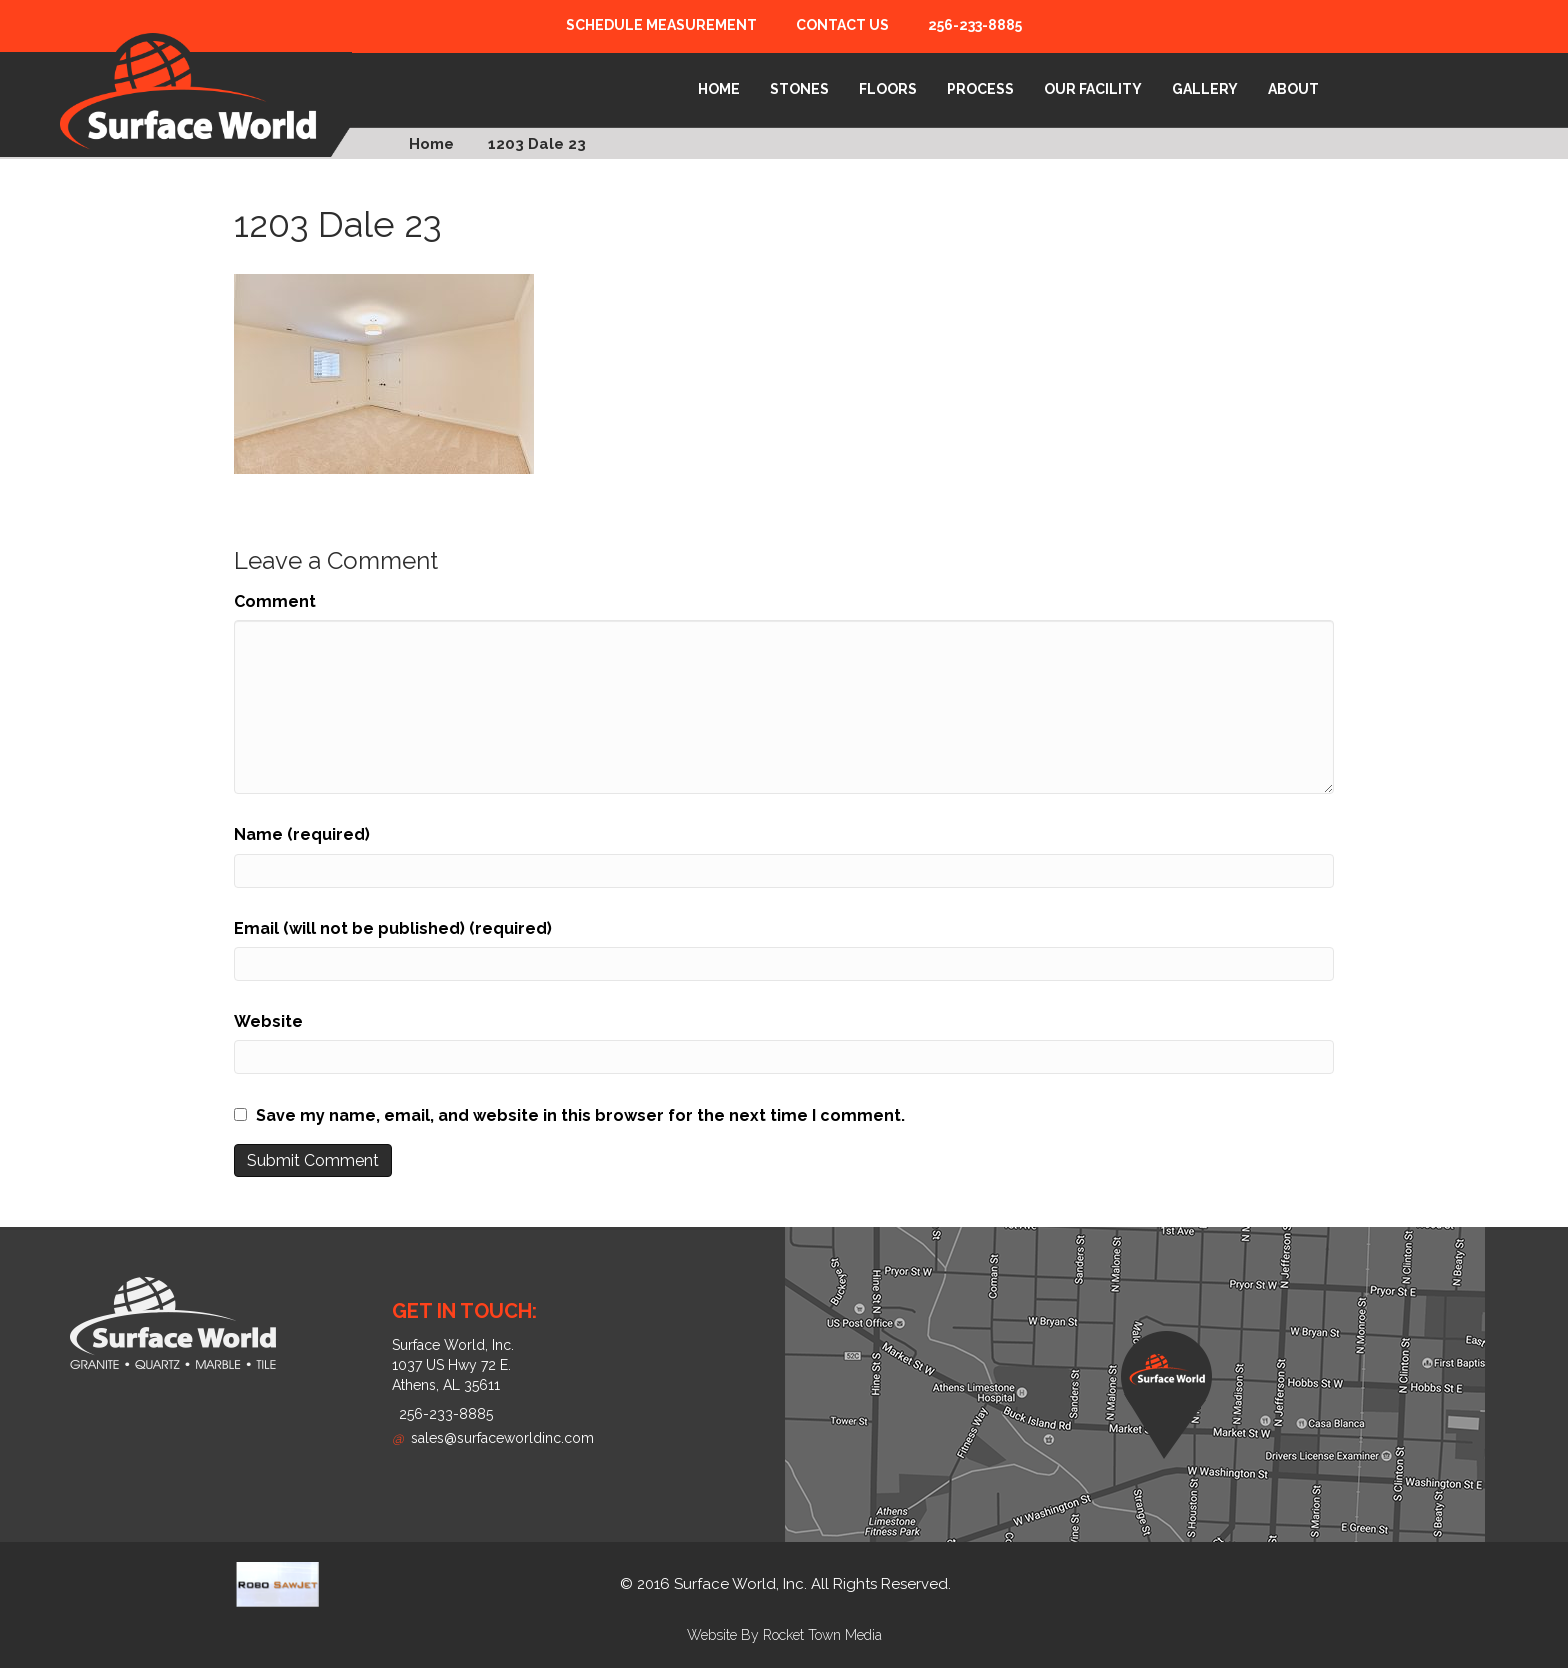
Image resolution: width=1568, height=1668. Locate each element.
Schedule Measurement (661, 25)
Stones (799, 89)
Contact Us (842, 25)
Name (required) (302, 834)
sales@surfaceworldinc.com (493, 1438)
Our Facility (1093, 89)
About (1293, 89)
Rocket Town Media (822, 1635)
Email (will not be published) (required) (393, 928)
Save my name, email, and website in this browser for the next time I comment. (580, 1115)
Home (719, 89)
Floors (888, 89)
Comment (275, 601)
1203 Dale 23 (537, 144)
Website (268, 1021)
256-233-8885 (975, 25)
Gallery (1205, 89)
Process (980, 89)
